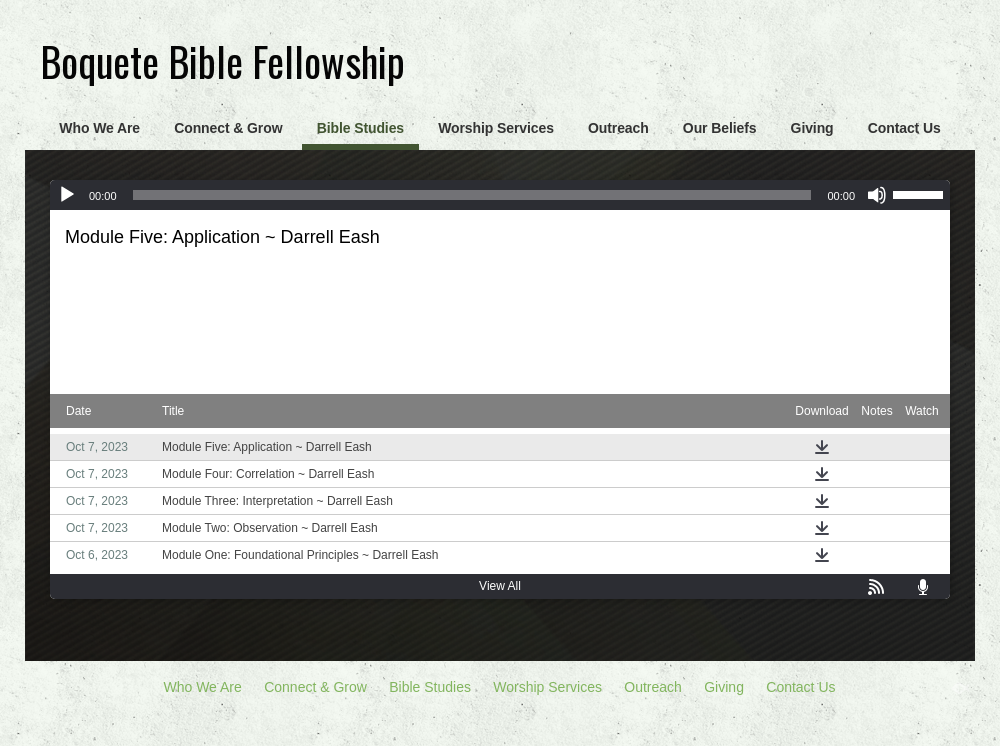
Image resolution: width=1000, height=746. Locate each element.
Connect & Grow (228, 128)
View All (500, 586)
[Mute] (877, 195)
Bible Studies (360, 128)
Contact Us (904, 128)
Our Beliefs (720, 128)
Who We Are (99, 128)
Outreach (618, 128)
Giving (812, 128)
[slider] (472, 195)
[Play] (67, 195)
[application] (500, 195)
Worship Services (496, 128)
